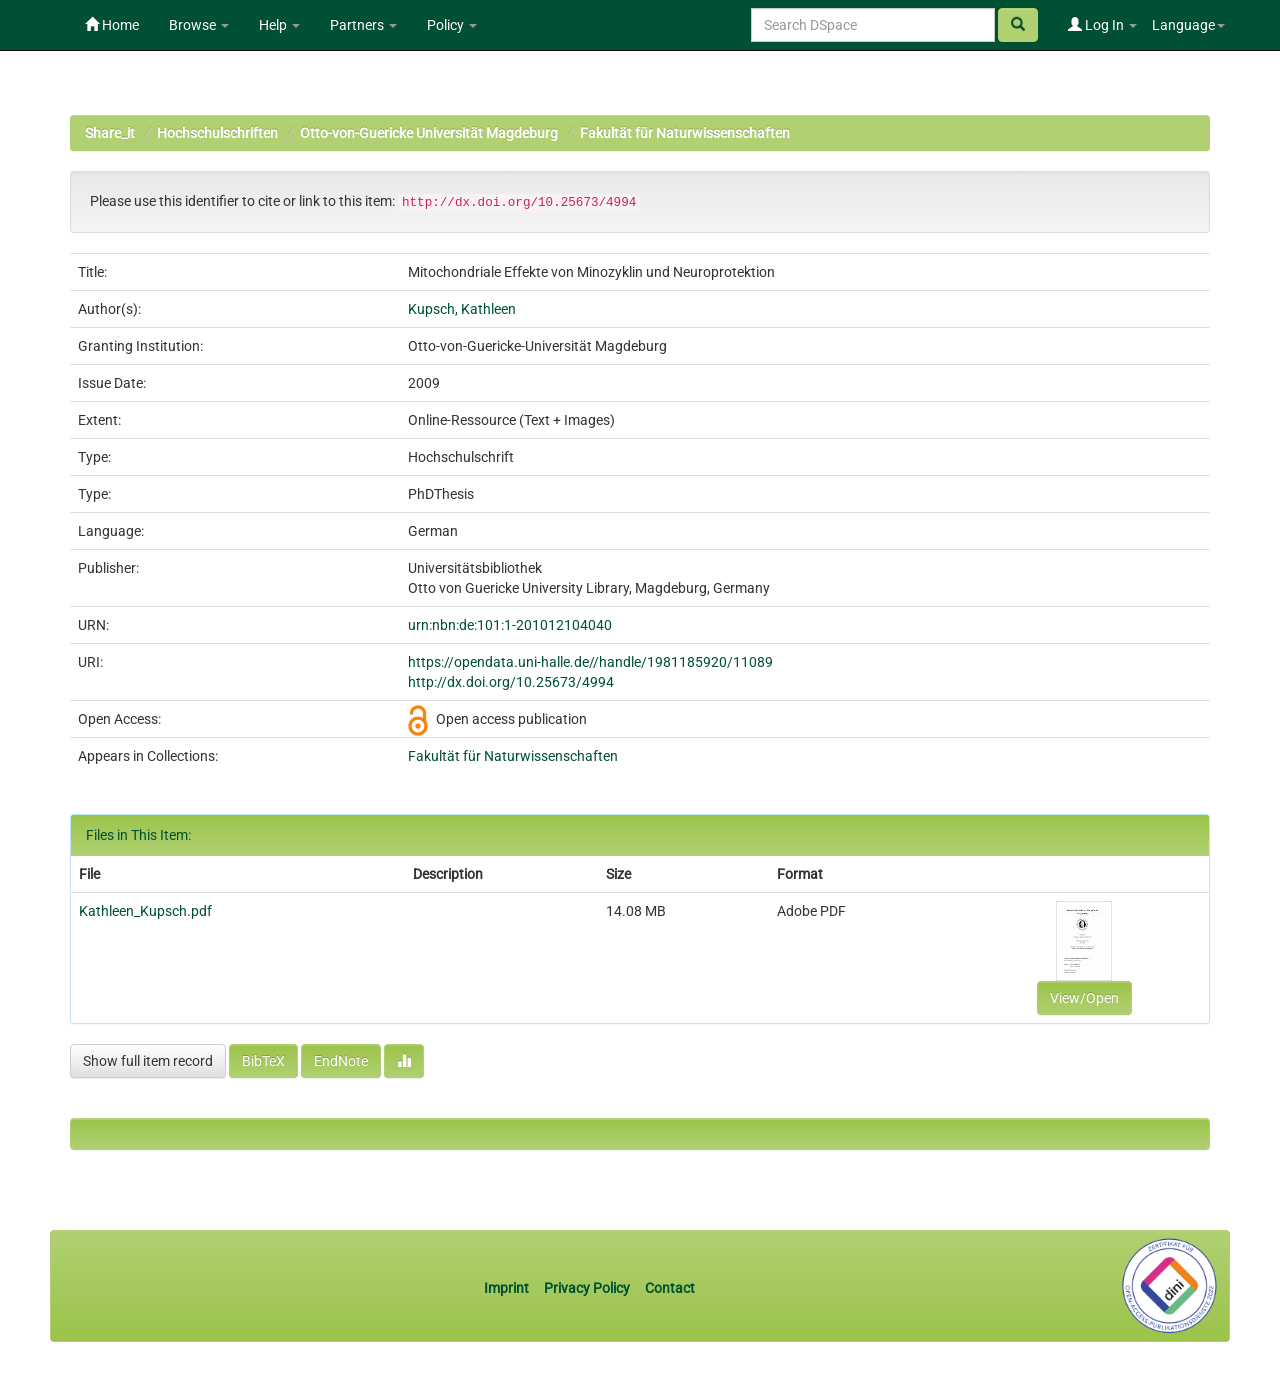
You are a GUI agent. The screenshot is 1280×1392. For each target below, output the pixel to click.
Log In (1102, 25)
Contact (670, 1288)
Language (1188, 25)
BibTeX (263, 1061)
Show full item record (148, 1061)
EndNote (341, 1061)
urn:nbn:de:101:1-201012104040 (510, 625)
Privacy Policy (587, 1288)
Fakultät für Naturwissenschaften (685, 133)
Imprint (508, 1288)
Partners (363, 25)
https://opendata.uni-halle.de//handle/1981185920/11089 (590, 662)
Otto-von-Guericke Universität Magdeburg (429, 133)
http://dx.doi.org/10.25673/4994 (511, 682)
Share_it (110, 133)
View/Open (1084, 998)
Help (279, 25)
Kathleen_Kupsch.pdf (145, 911)
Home (112, 25)
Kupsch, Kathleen (462, 309)
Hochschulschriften (217, 133)
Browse (199, 25)
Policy (452, 25)
